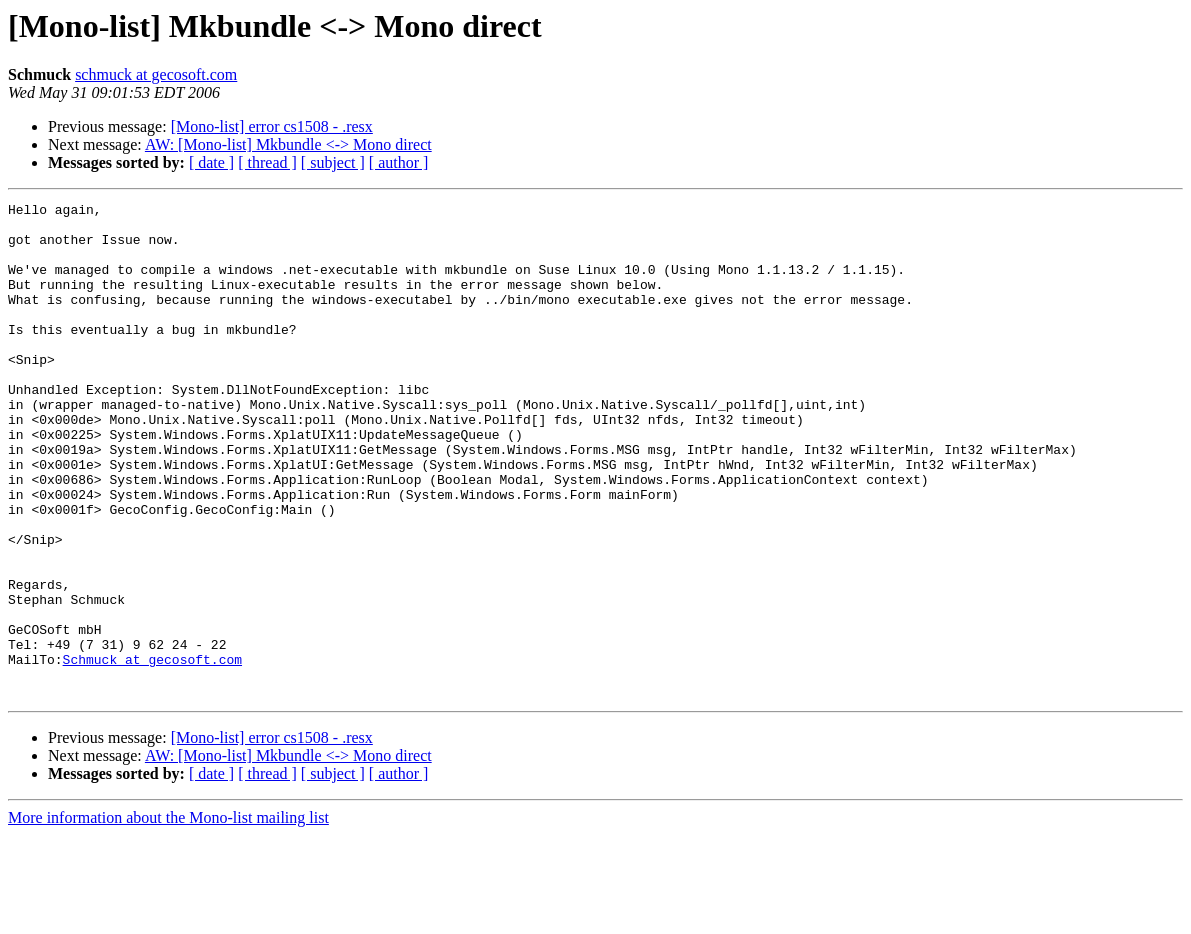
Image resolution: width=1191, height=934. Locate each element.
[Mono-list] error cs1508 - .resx (272, 126)
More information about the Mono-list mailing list (168, 916)
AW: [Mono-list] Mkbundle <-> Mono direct (288, 144)
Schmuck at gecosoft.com (152, 752)
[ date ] (211, 162)
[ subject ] (333, 162)
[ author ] (399, 162)
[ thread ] (267, 162)
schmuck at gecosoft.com (156, 74)
